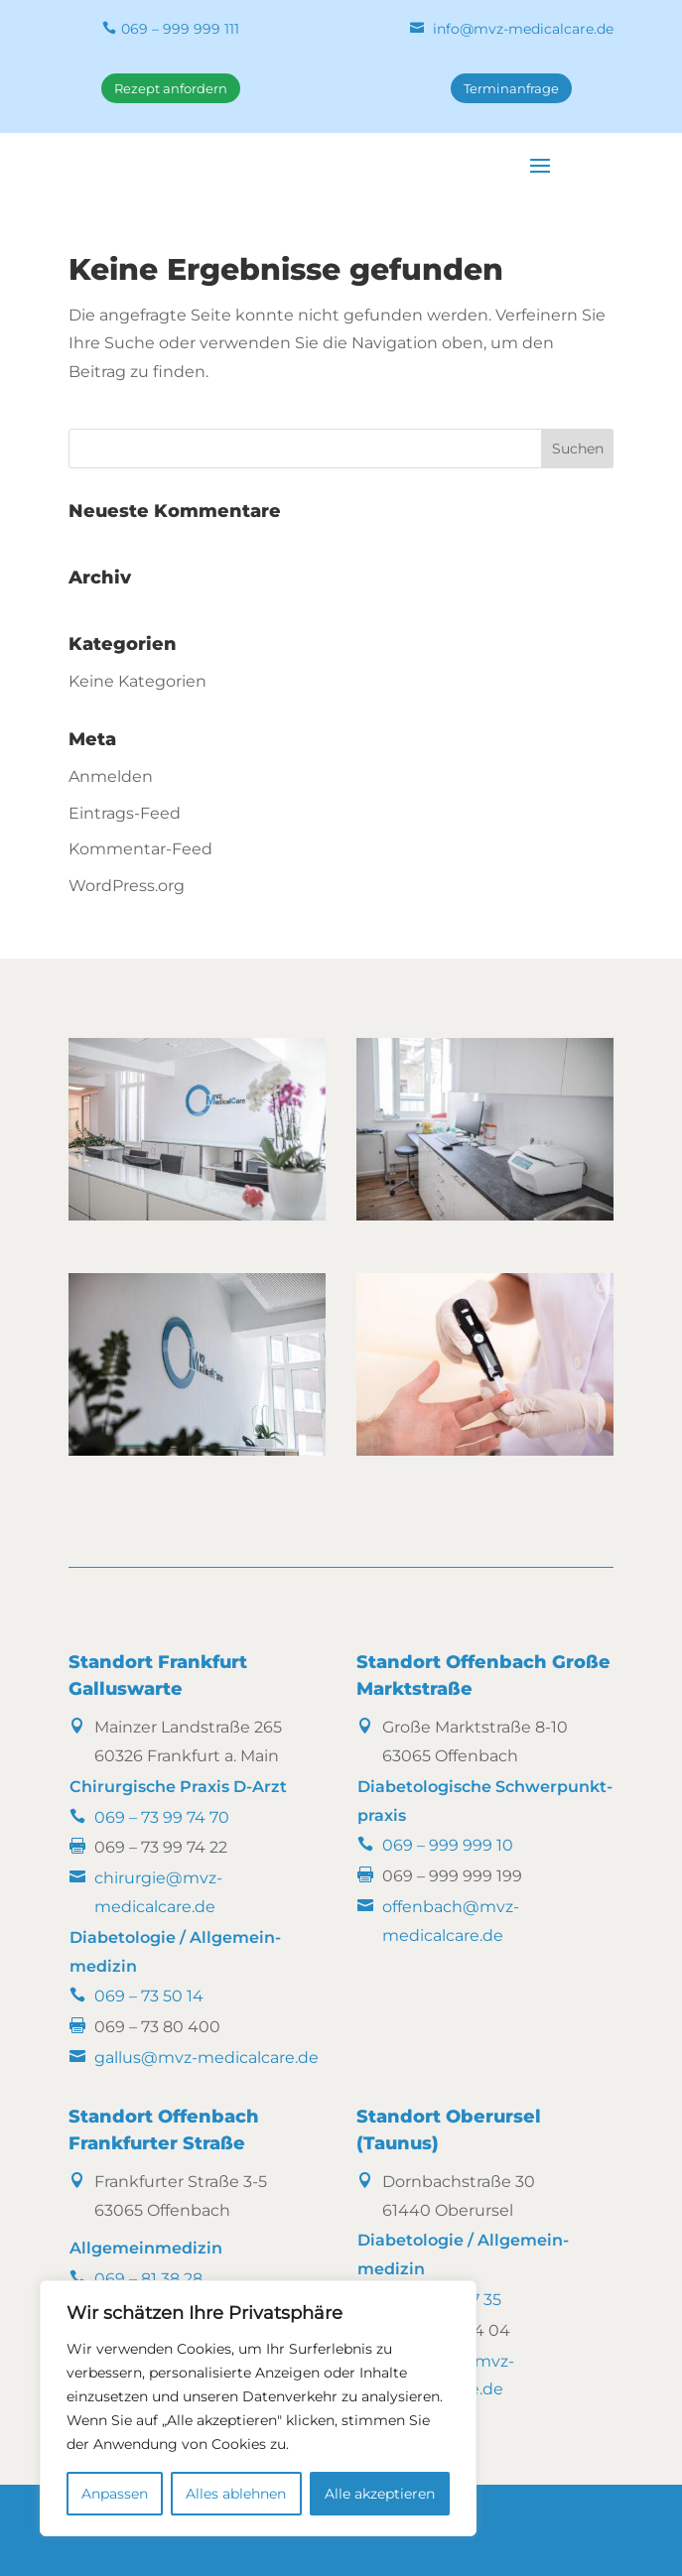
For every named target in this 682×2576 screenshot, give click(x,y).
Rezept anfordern (170, 88)
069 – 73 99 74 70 (161, 1817)
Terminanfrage (511, 88)
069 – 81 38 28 (148, 2278)
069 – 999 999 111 (180, 29)
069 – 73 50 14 (149, 1996)
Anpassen (114, 2494)
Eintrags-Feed (124, 813)
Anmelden (110, 776)
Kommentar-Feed (140, 848)
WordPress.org (126, 885)
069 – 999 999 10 (447, 1845)
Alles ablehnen (236, 2494)
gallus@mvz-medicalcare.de (206, 2057)
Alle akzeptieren (380, 2494)
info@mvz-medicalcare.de (523, 29)
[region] (258, 2408)
